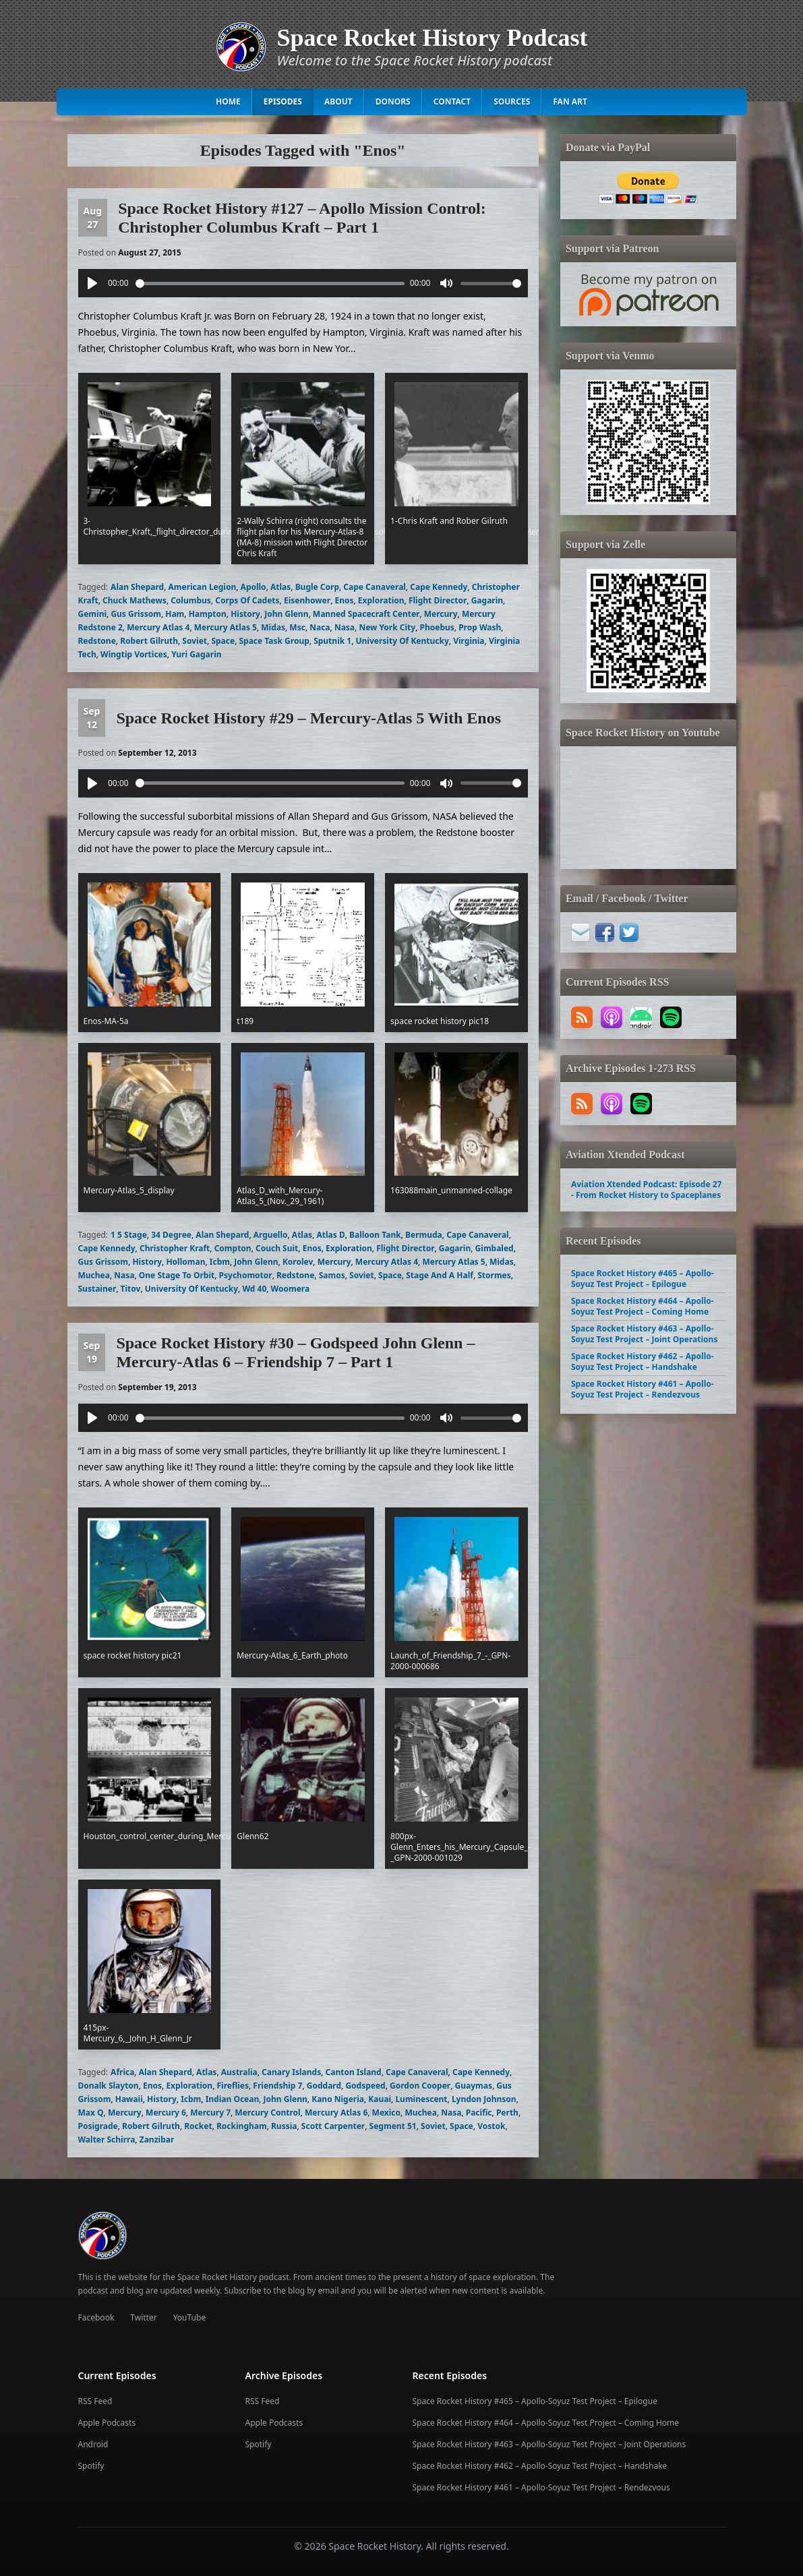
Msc (297, 627)
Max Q (91, 2112)
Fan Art (570, 101)
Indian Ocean (233, 2099)
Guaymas (473, 2085)
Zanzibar (157, 2139)
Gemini (92, 614)
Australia (239, 2072)
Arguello (271, 1234)
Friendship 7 (277, 2085)
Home (228, 101)
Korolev (297, 1261)
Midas (273, 627)
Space (223, 641)
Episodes (283, 101)
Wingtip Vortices (133, 654)
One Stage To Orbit (176, 1275)
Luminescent (421, 2099)
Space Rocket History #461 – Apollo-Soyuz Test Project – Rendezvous (642, 1389)
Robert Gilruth (149, 641)
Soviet (194, 641)
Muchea (94, 1275)
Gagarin (487, 600)
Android (93, 2444)
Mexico (386, 2112)
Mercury (441, 614)
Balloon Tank (375, 1234)
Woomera (290, 1288)
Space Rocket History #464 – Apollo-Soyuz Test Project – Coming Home (642, 1306)
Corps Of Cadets (247, 600)
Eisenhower (307, 600)
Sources (512, 101)
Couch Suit (277, 1248)
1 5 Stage (129, 1234)
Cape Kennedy (438, 587)
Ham (174, 614)
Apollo (253, 587)
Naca (319, 627)
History (245, 614)
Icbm (220, 1261)
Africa (122, 2072)
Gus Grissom (136, 614)
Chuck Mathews (134, 600)
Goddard (324, 2085)
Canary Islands (291, 2072)
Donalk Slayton (108, 2085)
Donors (393, 101)
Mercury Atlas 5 (225, 627)
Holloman (185, 1261)
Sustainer (97, 1288)
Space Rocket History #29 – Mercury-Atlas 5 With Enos (308, 718)
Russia (284, 2126)
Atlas (280, 587)
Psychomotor (245, 1275)
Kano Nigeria (337, 2099)
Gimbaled (494, 1248)
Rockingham (241, 2126)
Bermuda (423, 1234)
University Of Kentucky (402, 641)
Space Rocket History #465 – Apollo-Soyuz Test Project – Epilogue (642, 1278)
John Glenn (286, 614)
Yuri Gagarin (196, 654)
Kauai (379, 2099)
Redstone (97, 641)
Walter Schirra (107, 2139)
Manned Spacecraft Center (366, 614)
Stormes (494, 1275)
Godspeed (365, 2085)
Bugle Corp (317, 587)
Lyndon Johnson (484, 2099)
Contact (452, 101)
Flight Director (438, 600)
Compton (232, 1248)
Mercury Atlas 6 (336, 2112)
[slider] (270, 283)
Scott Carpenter (333, 2126)
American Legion (202, 587)
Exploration (381, 600)
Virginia (468, 641)
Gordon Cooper (420, 2085)
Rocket (198, 2126)
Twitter (143, 2317)
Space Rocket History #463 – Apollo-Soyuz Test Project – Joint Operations (644, 1334)
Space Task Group (274, 641)
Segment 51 (393, 2126)
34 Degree (171, 1234)
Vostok (491, 2126)
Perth (507, 2112)
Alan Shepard (137, 587)
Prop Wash (479, 627)
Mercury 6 (166, 2112)
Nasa (344, 627)
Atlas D (330, 1234)
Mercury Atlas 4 (158, 627)
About (338, 101)
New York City (387, 627)
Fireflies (232, 2085)
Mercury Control (267, 2112)
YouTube (189, 2317)
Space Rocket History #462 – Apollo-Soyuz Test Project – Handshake (642, 1361)
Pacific (479, 2112)
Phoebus (437, 627)
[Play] (92, 283)
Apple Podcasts (107, 2422)
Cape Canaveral (374, 587)
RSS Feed (95, 2401)
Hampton (208, 614)
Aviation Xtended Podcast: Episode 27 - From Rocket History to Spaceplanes (646, 1189)
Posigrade (98, 2126)
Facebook (96, 2317)
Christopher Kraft (175, 1248)
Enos (343, 600)
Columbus (191, 600)
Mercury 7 (210, 2112)
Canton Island (354, 2072)
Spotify (91, 2466)
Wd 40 (254, 1288)
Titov (131, 1288)
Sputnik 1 (332, 641)
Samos (332, 1275)
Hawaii (129, 2099)
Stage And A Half (439, 1275)
